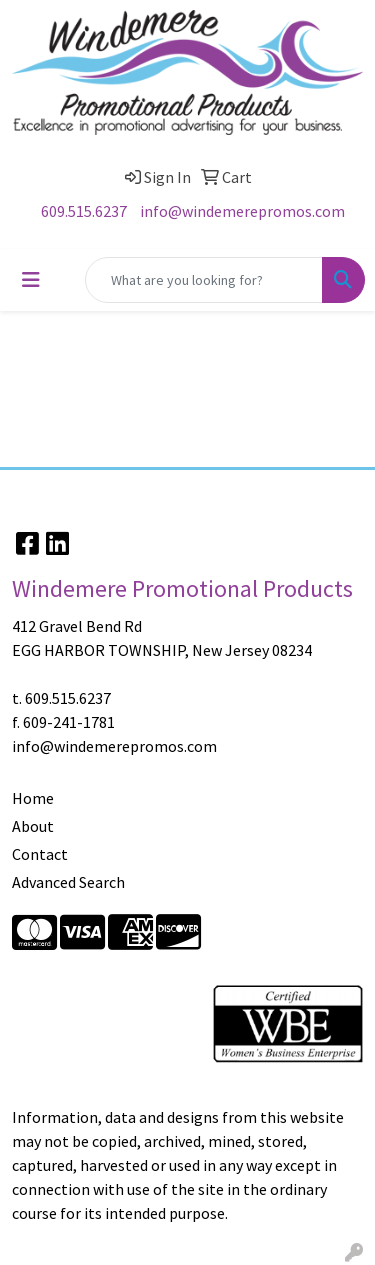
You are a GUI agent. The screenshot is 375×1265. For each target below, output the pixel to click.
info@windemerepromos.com (242, 211)
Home (33, 798)
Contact (40, 854)
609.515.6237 (84, 211)
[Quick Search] (204, 280)
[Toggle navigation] (31, 280)
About (33, 826)
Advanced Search (68, 882)
